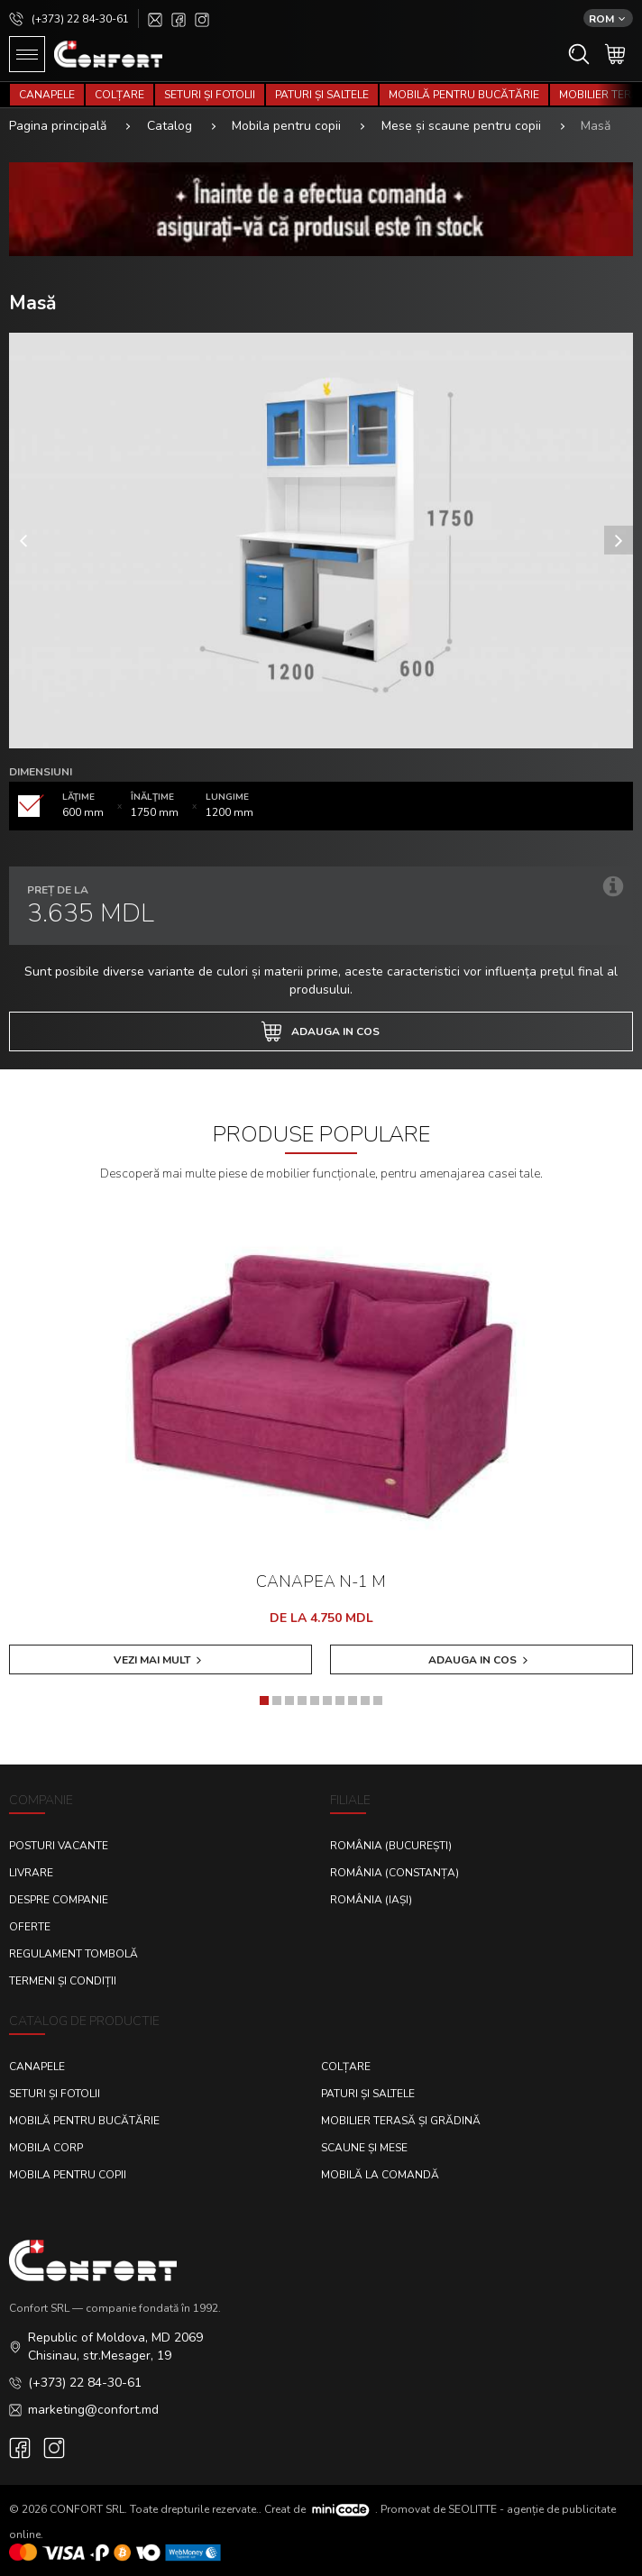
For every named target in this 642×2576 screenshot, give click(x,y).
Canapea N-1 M (321, 1581)
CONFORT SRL (87, 2508)
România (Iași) (371, 1900)
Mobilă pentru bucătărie (464, 94)
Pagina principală (57, 125)
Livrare (31, 1873)
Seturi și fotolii (209, 94)
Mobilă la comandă (380, 2175)
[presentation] (23, 540)
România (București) (391, 1845)
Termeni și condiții (62, 1981)
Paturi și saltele (322, 94)
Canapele (47, 94)
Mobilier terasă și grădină (401, 2120)
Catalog (169, 125)
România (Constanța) (394, 1873)
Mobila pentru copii (286, 125)
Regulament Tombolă (73, 1954)
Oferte (29, 1927)
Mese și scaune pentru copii (461, 125)
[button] (264, 1700)
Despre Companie (58, 1900)
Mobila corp (46, 2148)
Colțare (119, 94)
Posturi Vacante (58, 1845)
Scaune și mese (364, 2148)
